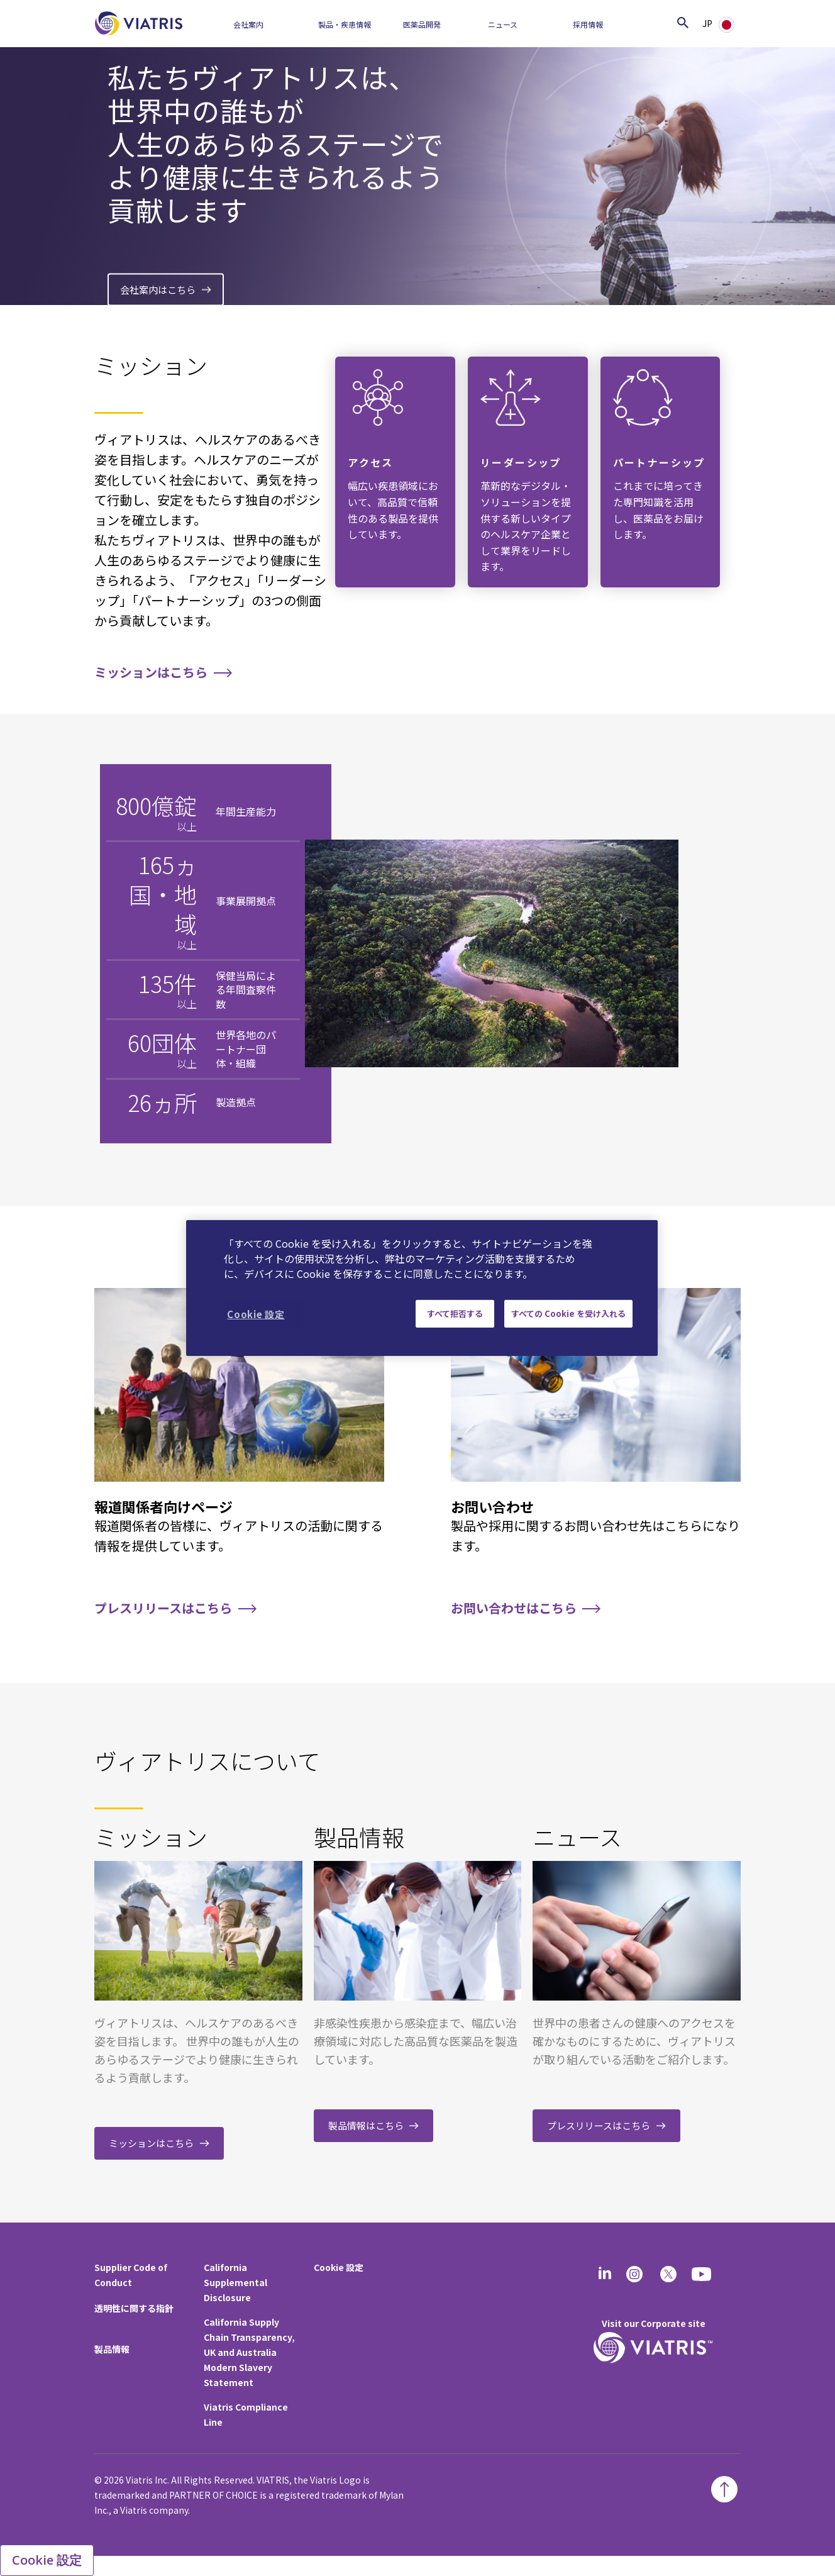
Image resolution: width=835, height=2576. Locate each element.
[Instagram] (634, 2274)
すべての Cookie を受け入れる (568, 1313)
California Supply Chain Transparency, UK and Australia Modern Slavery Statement (249, 2352)
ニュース (502, 24)
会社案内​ (248, 24)
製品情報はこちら (366, 2125)
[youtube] (702, 2274)
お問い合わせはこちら (514, 1608)
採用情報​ (588, 24)
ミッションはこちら (150, 672)
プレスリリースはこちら (163, 1608)
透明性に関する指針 (134, 2308)
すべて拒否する (455, 1313)
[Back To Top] (724, 2489)
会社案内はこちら (158, 289)
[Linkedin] (605, 2274)
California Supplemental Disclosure (235, 2282)
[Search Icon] (683, 22)
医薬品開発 (422, 24)
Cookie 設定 (338, 2267)
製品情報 (112, 2349)
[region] (422, 1288)
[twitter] (668, 2274)
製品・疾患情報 (344, 24)
